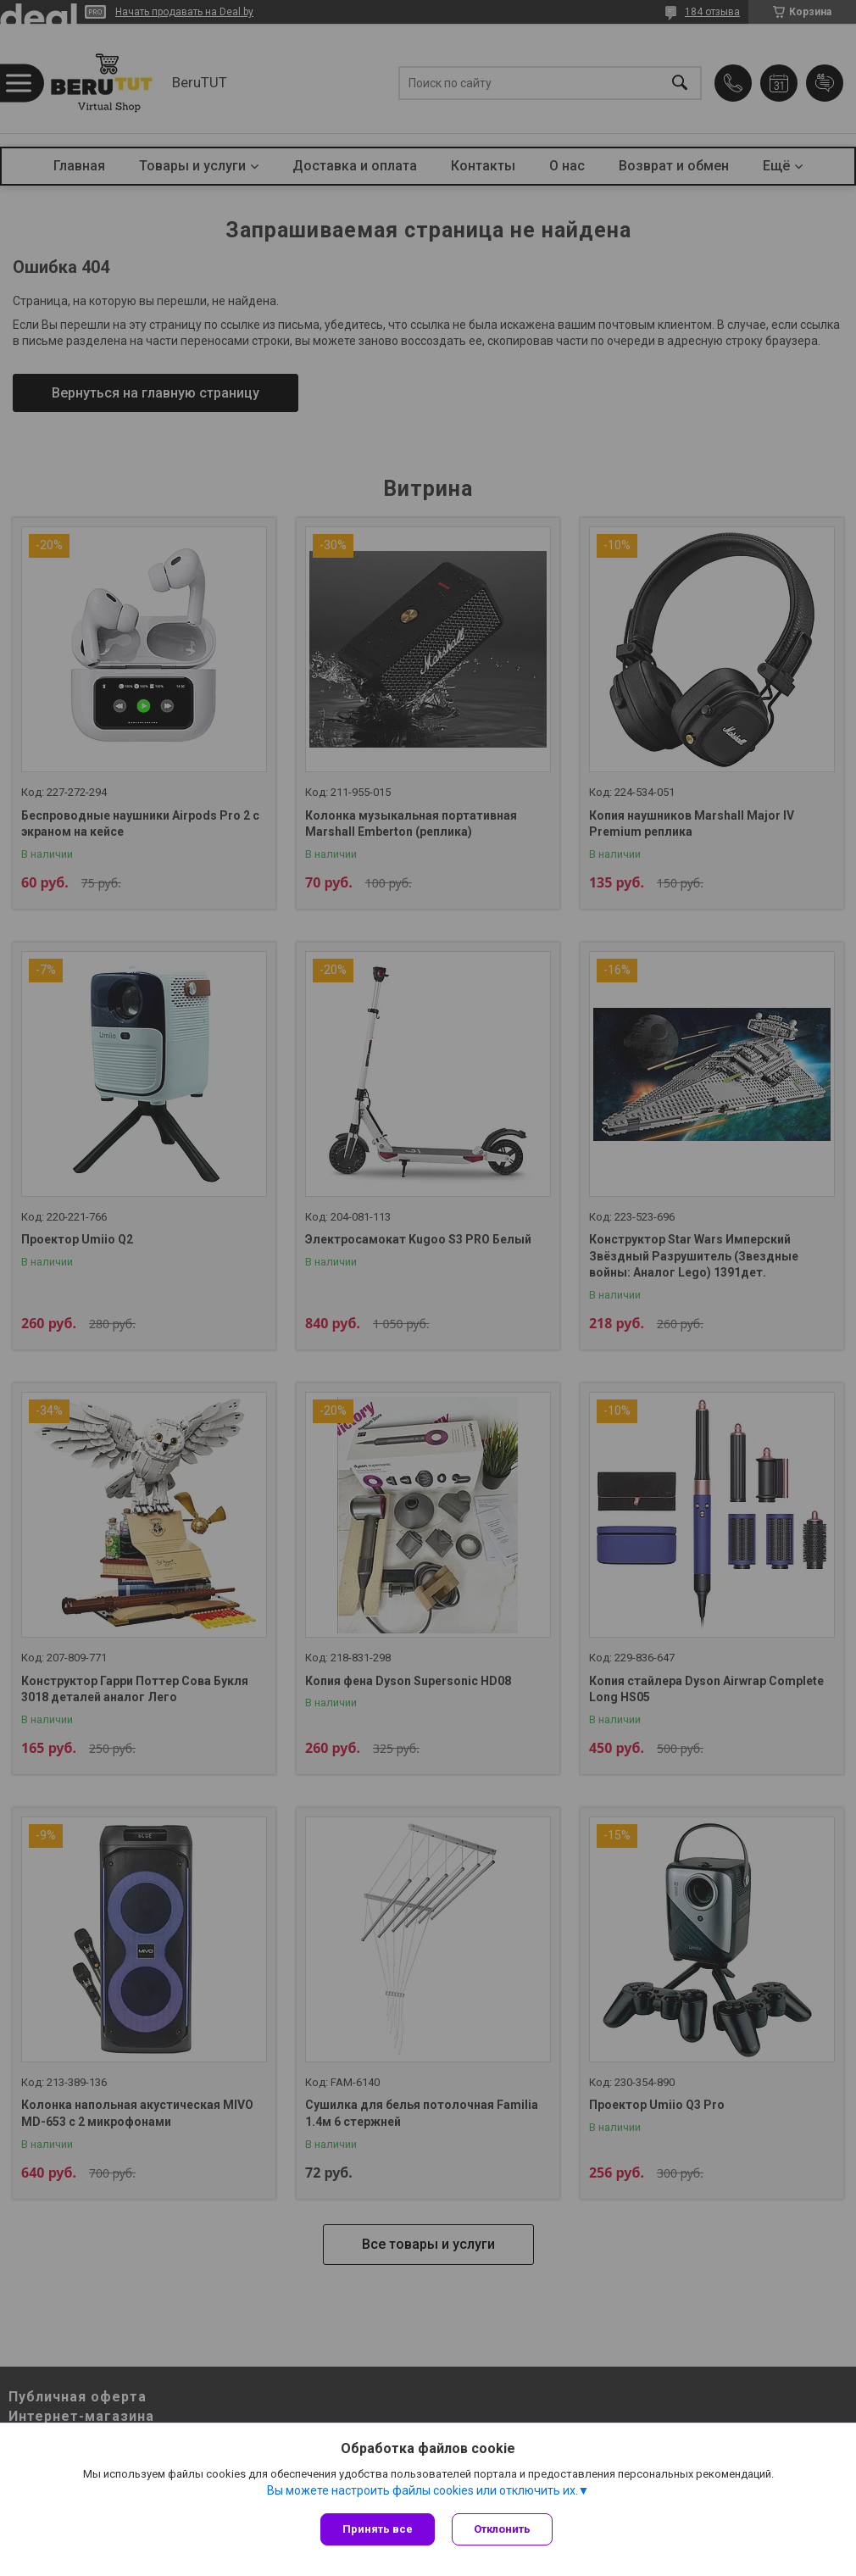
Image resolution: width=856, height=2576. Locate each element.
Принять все (377, 2529)
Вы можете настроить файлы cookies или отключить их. (422, 2490)
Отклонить (502, 2529)
